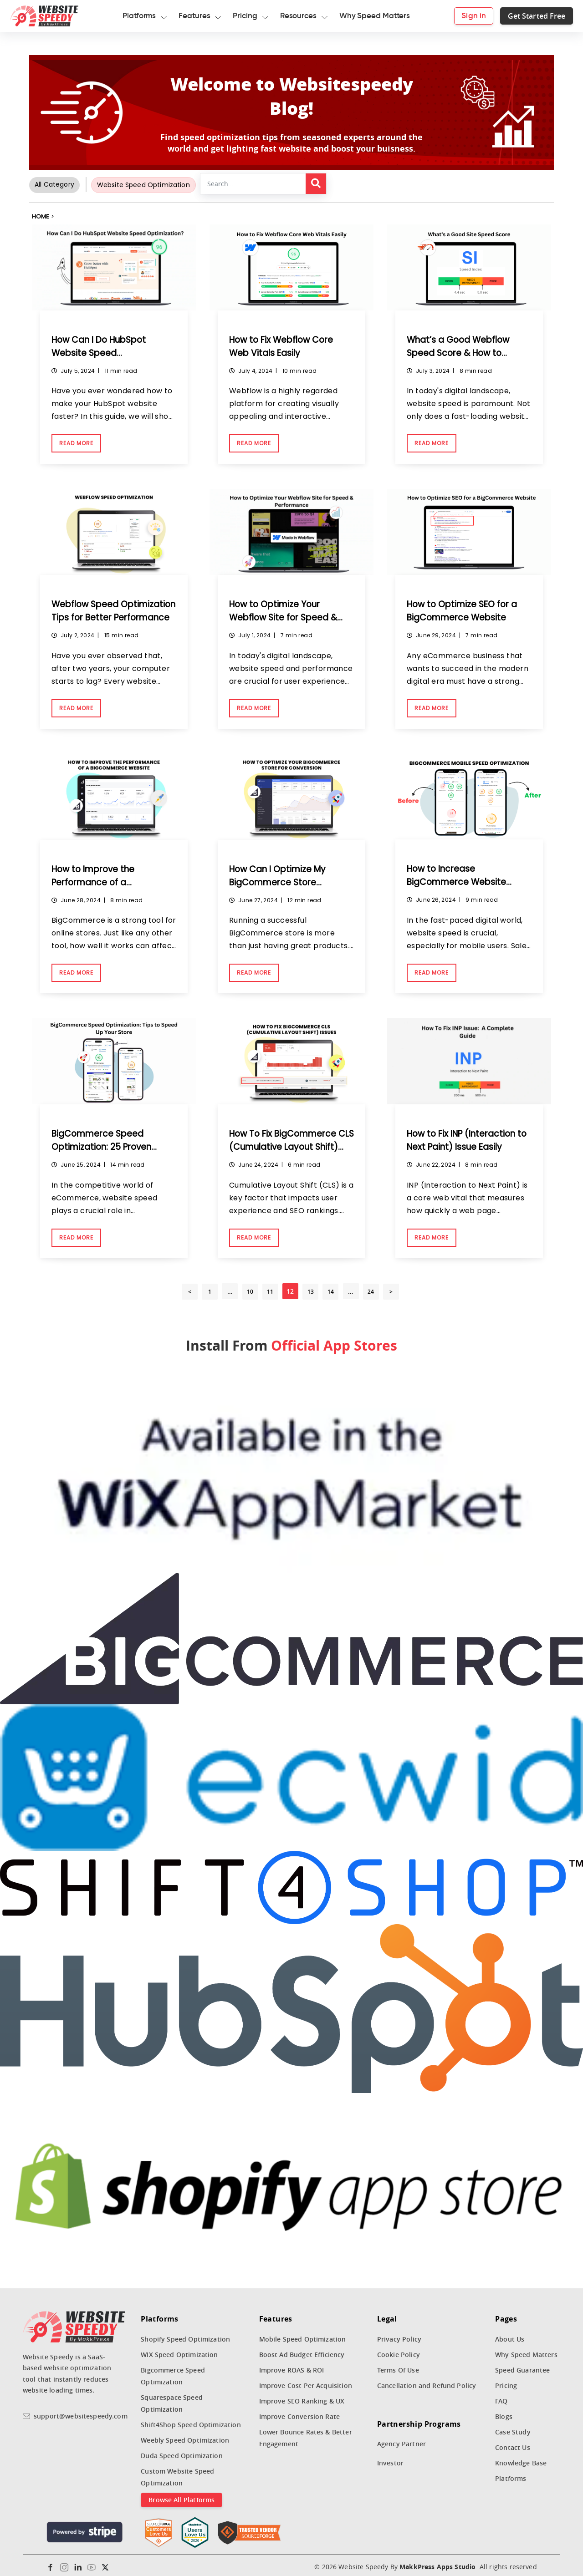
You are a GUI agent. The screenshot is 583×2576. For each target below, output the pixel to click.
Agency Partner (401, 2440)
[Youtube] (91, 2563)
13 (310, 1288)
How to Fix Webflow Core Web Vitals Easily (285, 346)
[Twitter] (105, 2563)
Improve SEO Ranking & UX (302, 2397)
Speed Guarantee (522, 2366)
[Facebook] (50, 2563)
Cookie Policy (398, 2351)
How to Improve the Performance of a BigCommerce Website (105, 880)
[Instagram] (64, 2563)
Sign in (461, 15)
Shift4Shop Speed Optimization (191, 2421)
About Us (509, 2335)
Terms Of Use (398, 2366)
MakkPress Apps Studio (437, 2563)
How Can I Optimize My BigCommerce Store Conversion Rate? (281, 880)
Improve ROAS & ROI (291, 2366)
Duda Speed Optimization (182, 2452)
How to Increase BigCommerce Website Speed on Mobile (460, 879)
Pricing (506, 2382)
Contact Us (512, 2443)
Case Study (513, 2428)
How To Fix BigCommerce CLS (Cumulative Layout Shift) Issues (287, 1143)
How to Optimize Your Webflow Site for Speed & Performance (287, 616)
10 (250, 1288)
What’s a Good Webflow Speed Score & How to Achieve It (462, 352)
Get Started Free (524, 16)
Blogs (503, 2412)
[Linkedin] (77, 2563)
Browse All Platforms (181, 2496)
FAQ (501, 2397)
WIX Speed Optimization (179, 2351)
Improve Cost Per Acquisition (305, 2382)
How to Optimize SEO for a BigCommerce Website (466, 609)
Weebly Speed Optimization (185, 2436)
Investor (390, 2459)
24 (371, 1288)
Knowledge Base (521, 2459)
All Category (54, 184)
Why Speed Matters (526, 2351)
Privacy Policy (399, 2335)
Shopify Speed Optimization (185, 2335)
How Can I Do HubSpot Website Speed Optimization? (102, 352)
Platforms (510, 2474)
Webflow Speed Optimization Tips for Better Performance (113, 616)
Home (41, 216)
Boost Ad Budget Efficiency (302, 2351)
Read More (76, 442)
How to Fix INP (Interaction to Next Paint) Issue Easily (466, 1137)
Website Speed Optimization (143, 184)
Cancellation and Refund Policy (426, 2382)
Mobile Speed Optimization (302, 2335)
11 (270, 1288)
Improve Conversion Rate (299, 2412)
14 (330, 1288)
